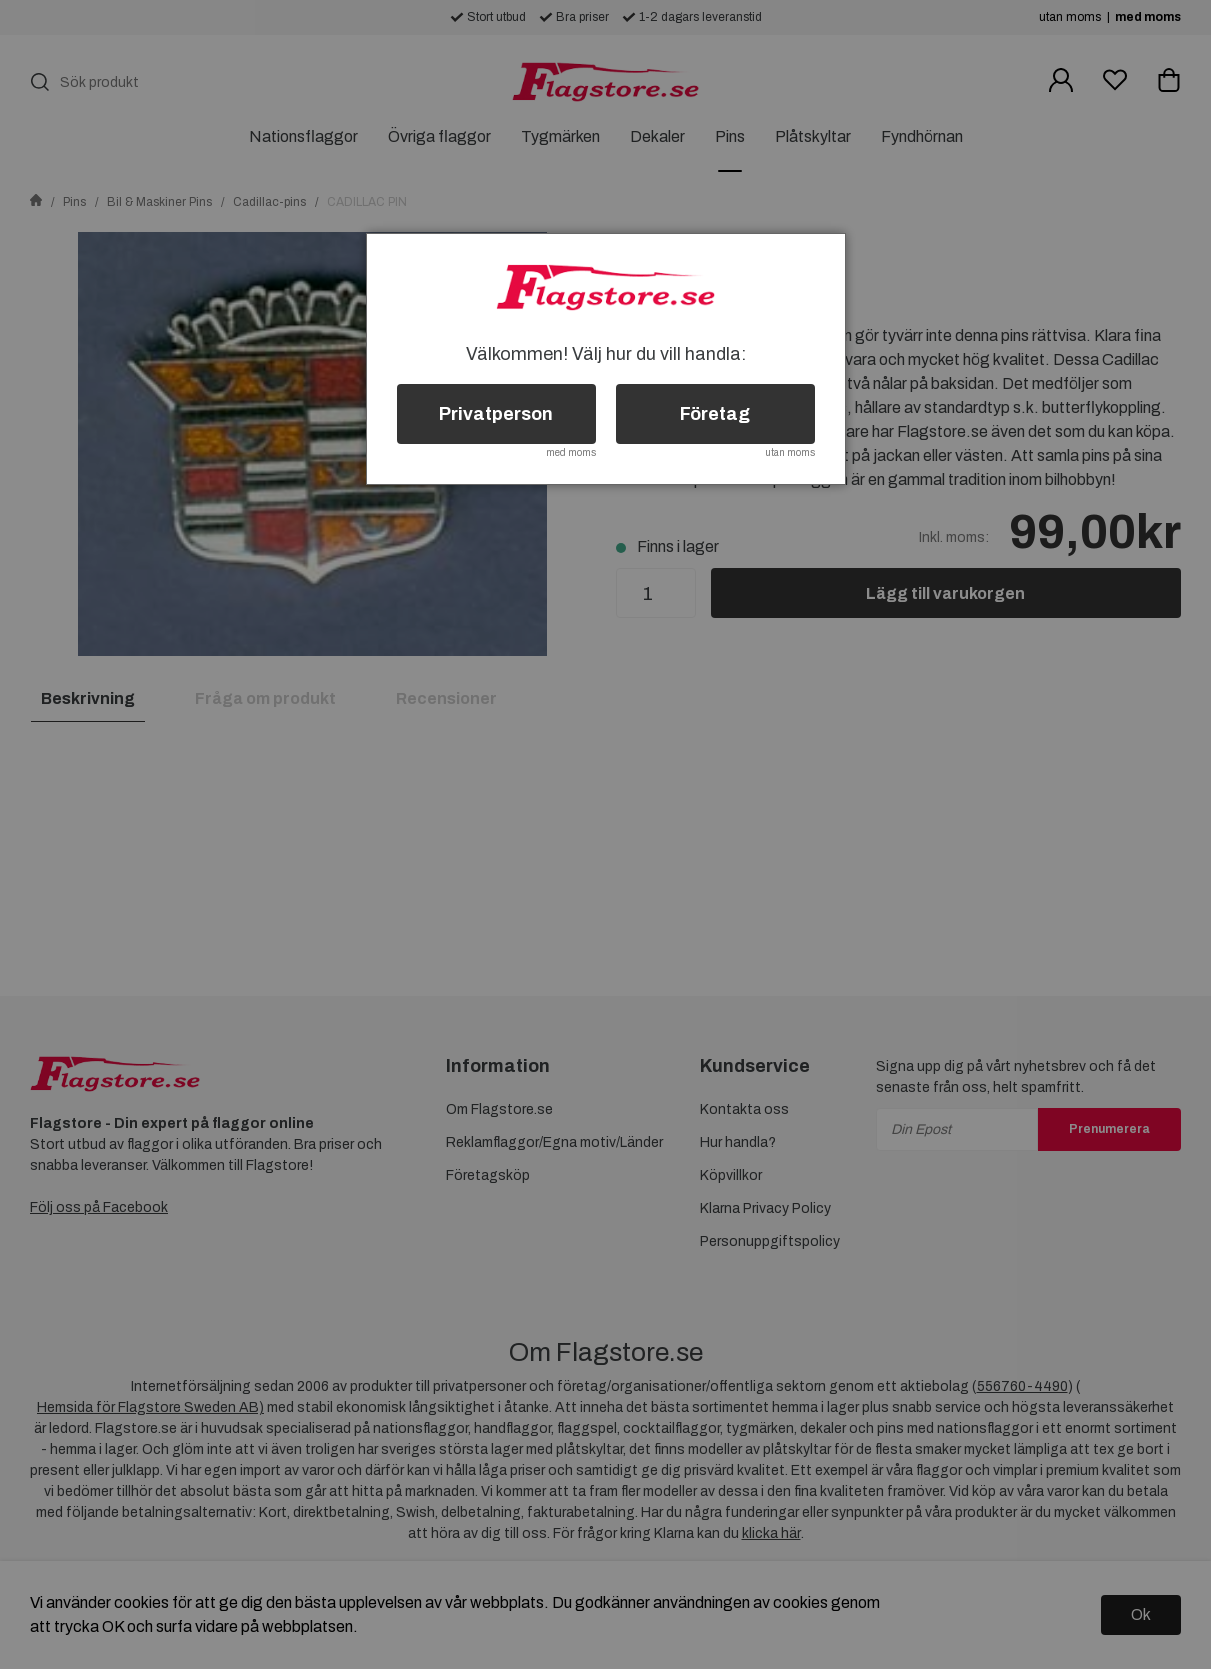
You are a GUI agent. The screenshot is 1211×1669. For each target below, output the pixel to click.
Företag (715, 414)
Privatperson (496, 414)
